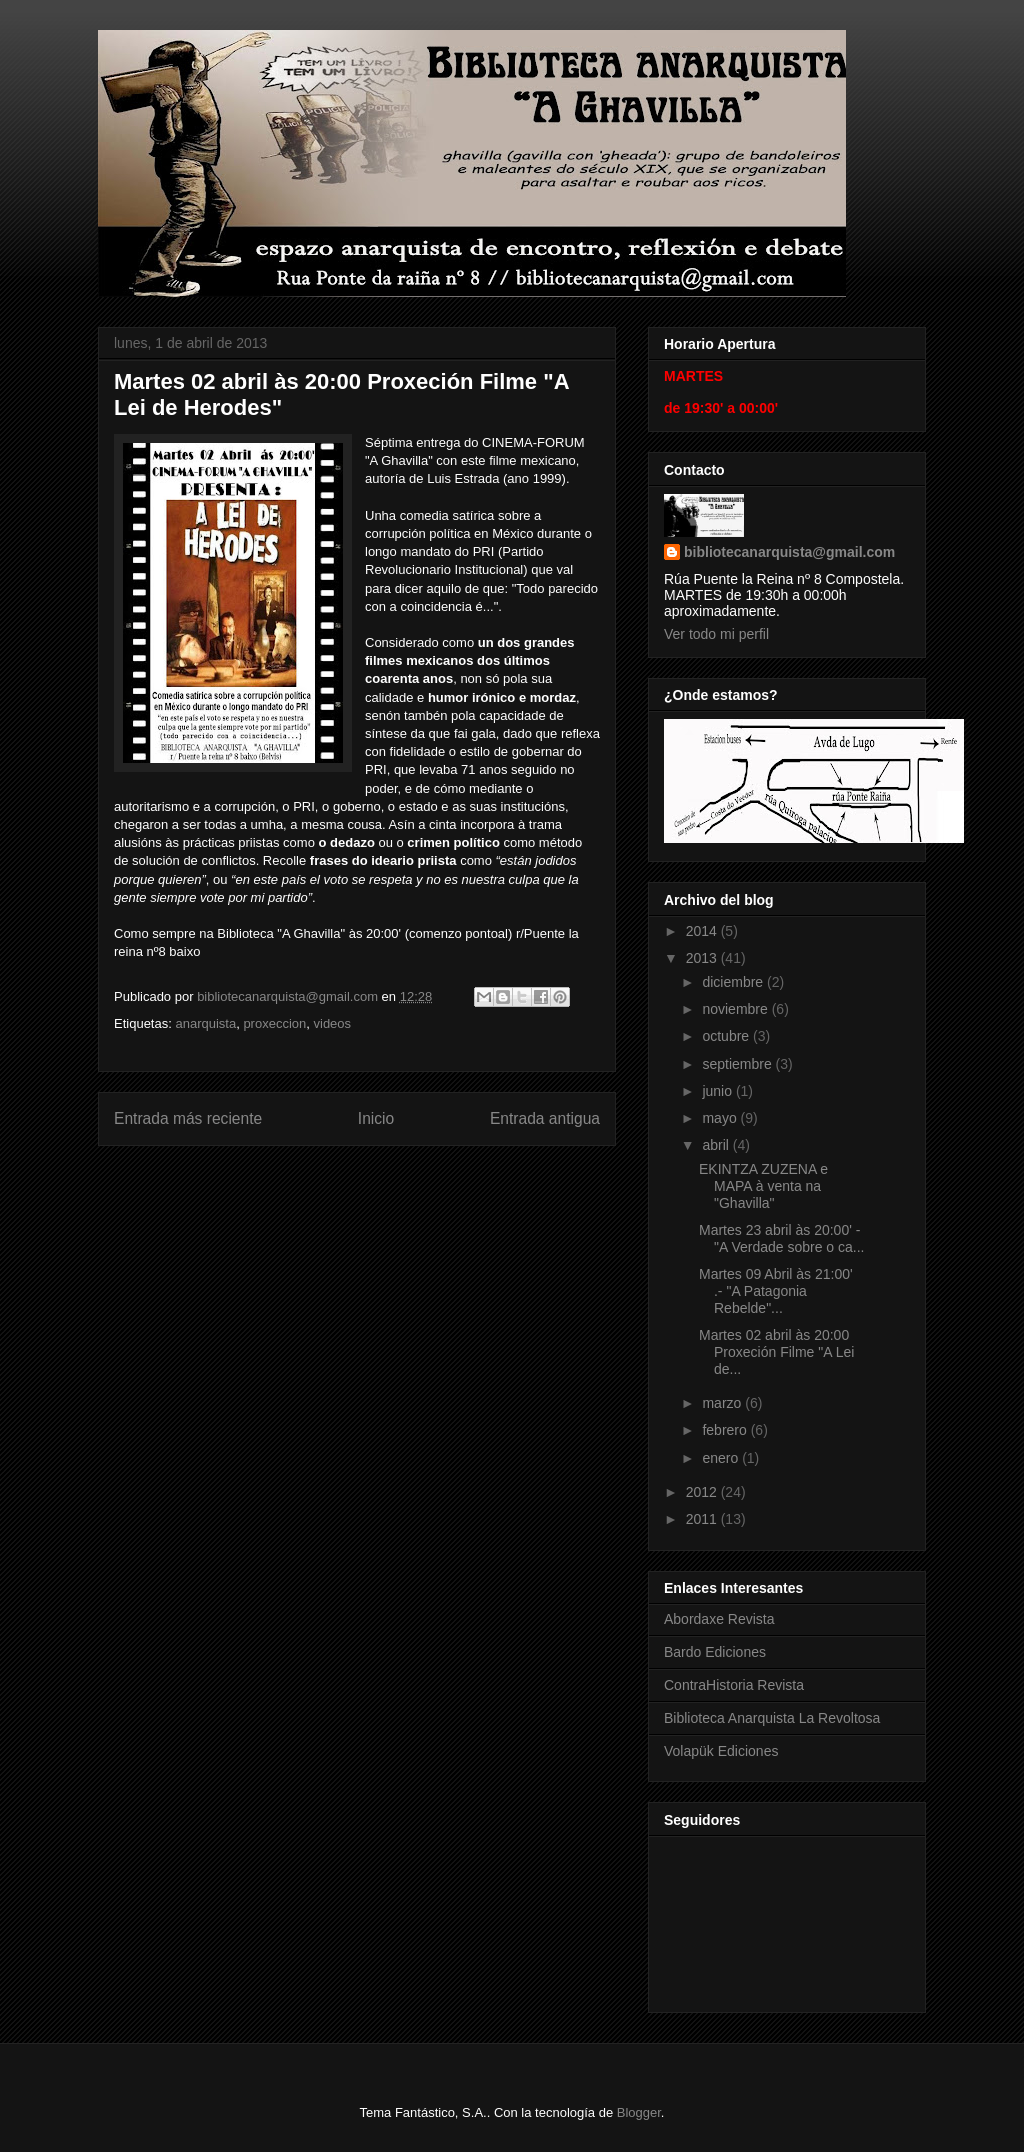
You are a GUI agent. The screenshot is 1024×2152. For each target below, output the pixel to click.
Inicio (376, 1118)
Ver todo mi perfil (716, 634)
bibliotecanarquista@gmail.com (789, 552)
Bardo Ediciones (715, 1652)
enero (722, 1458)
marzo (723, 1403)
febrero (726, 1430)
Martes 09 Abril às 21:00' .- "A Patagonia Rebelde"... (776, 1291)
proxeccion (274, 1023)
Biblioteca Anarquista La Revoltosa (772, 1718)
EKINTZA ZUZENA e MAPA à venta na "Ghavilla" (763, 1186)
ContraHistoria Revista (734, 1685)
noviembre (736, 1009)
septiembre (738, 1064)
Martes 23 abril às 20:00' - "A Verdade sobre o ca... (782, 1238)
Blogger (639, 2112)
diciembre (734, 982)
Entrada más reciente (188, 1118)
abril (717, 1145)
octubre (727, 1036)
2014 (703, 931)
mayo (721, 1118)
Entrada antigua (545, 1118)
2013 (703, 958)
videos (333, 1023)
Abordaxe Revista (719, 1619)
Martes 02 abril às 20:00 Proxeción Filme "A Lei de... (776, 1352)
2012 (703, 1492)
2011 (703, 1519)
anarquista (205, 1023)
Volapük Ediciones (721, 1751)
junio (718, 1091)
